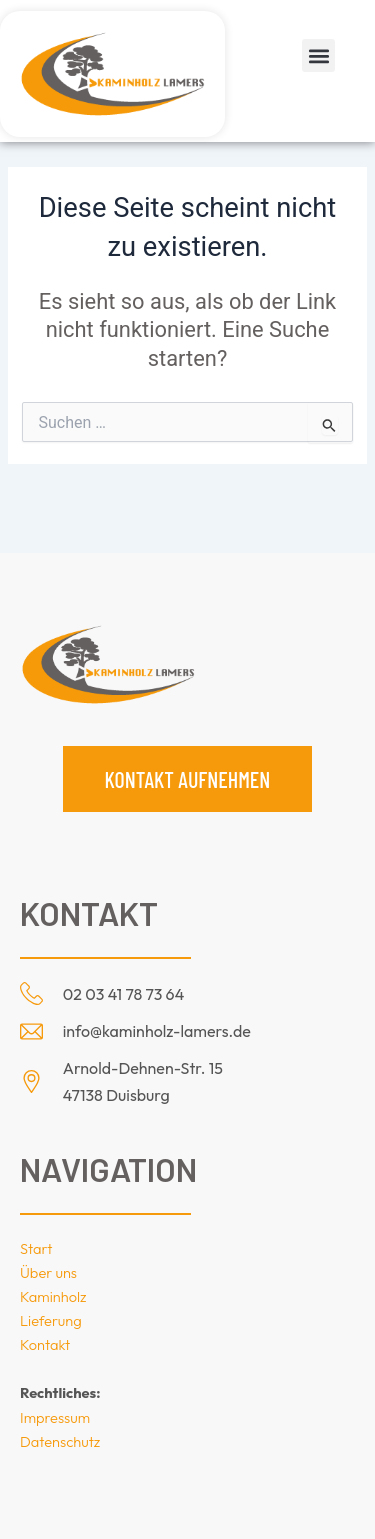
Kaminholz (53, 1296)
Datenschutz (60, 1441)
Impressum (55, 1417)
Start (36, 1248)
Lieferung (51, 1320)
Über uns (48, 1272)
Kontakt (45, 1344)
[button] (318, 55)
